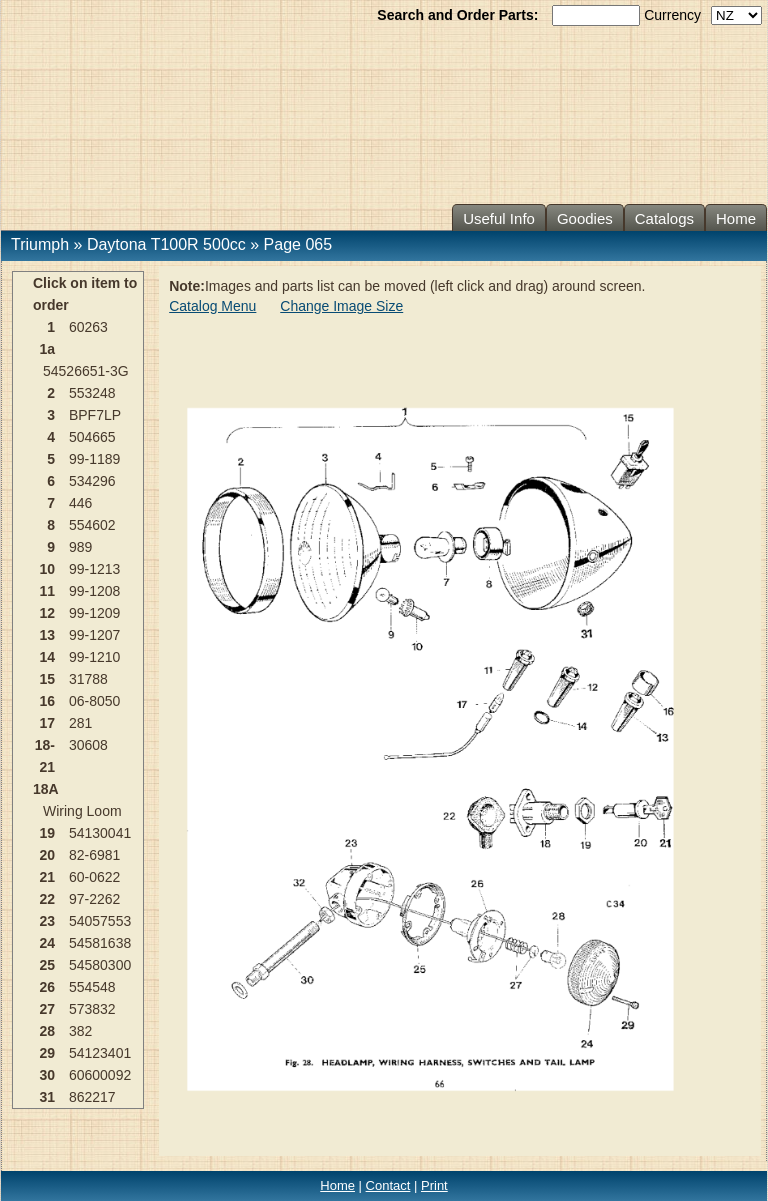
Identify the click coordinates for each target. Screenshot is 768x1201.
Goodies (585, 218)
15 (47, 679)
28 (47, 1031)
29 (47, 1053)
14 (47, 657)
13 (47, 635)
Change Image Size (341, 306)
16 (47, 701)
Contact (388, 1185)
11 (47, 591)
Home (736, 218)
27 (47, 1009)
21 (47, 877)
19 (47, 833)
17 (47, 723)
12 (47, 613)
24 (47, 943)
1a (47, 349)
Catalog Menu (212, 306)
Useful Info (499, 218)
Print (434, 1185)
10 (47, 569)
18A (46, 789)
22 (47, 899)
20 (47, 855)
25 (47, 965)
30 (47, 1075)
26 (47, 987)
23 (47, 921)
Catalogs (664, 218)
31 (47, 1097)
